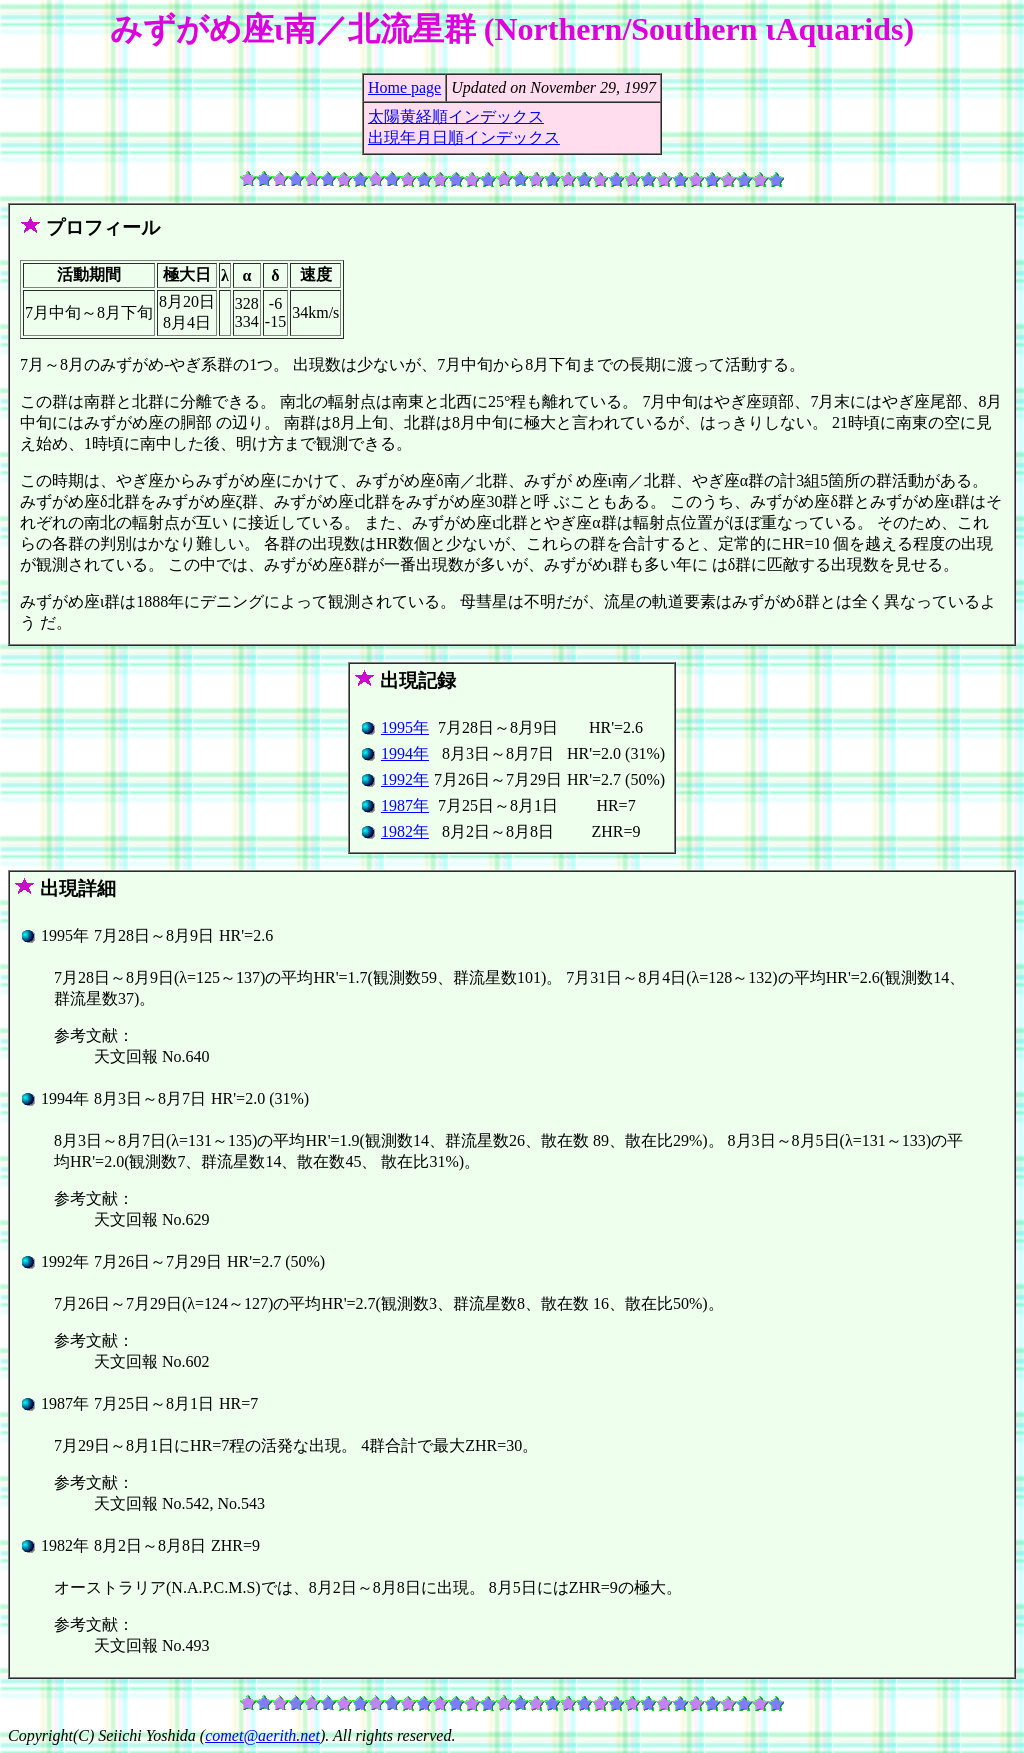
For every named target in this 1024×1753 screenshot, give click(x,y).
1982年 (405, 831)
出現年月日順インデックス (464, 137)
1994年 (405, 753)
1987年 (405, 805)
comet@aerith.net (262, 1735)
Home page (404, 87)
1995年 (405, 727)
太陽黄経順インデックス (456, 116)
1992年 (405, 779)
